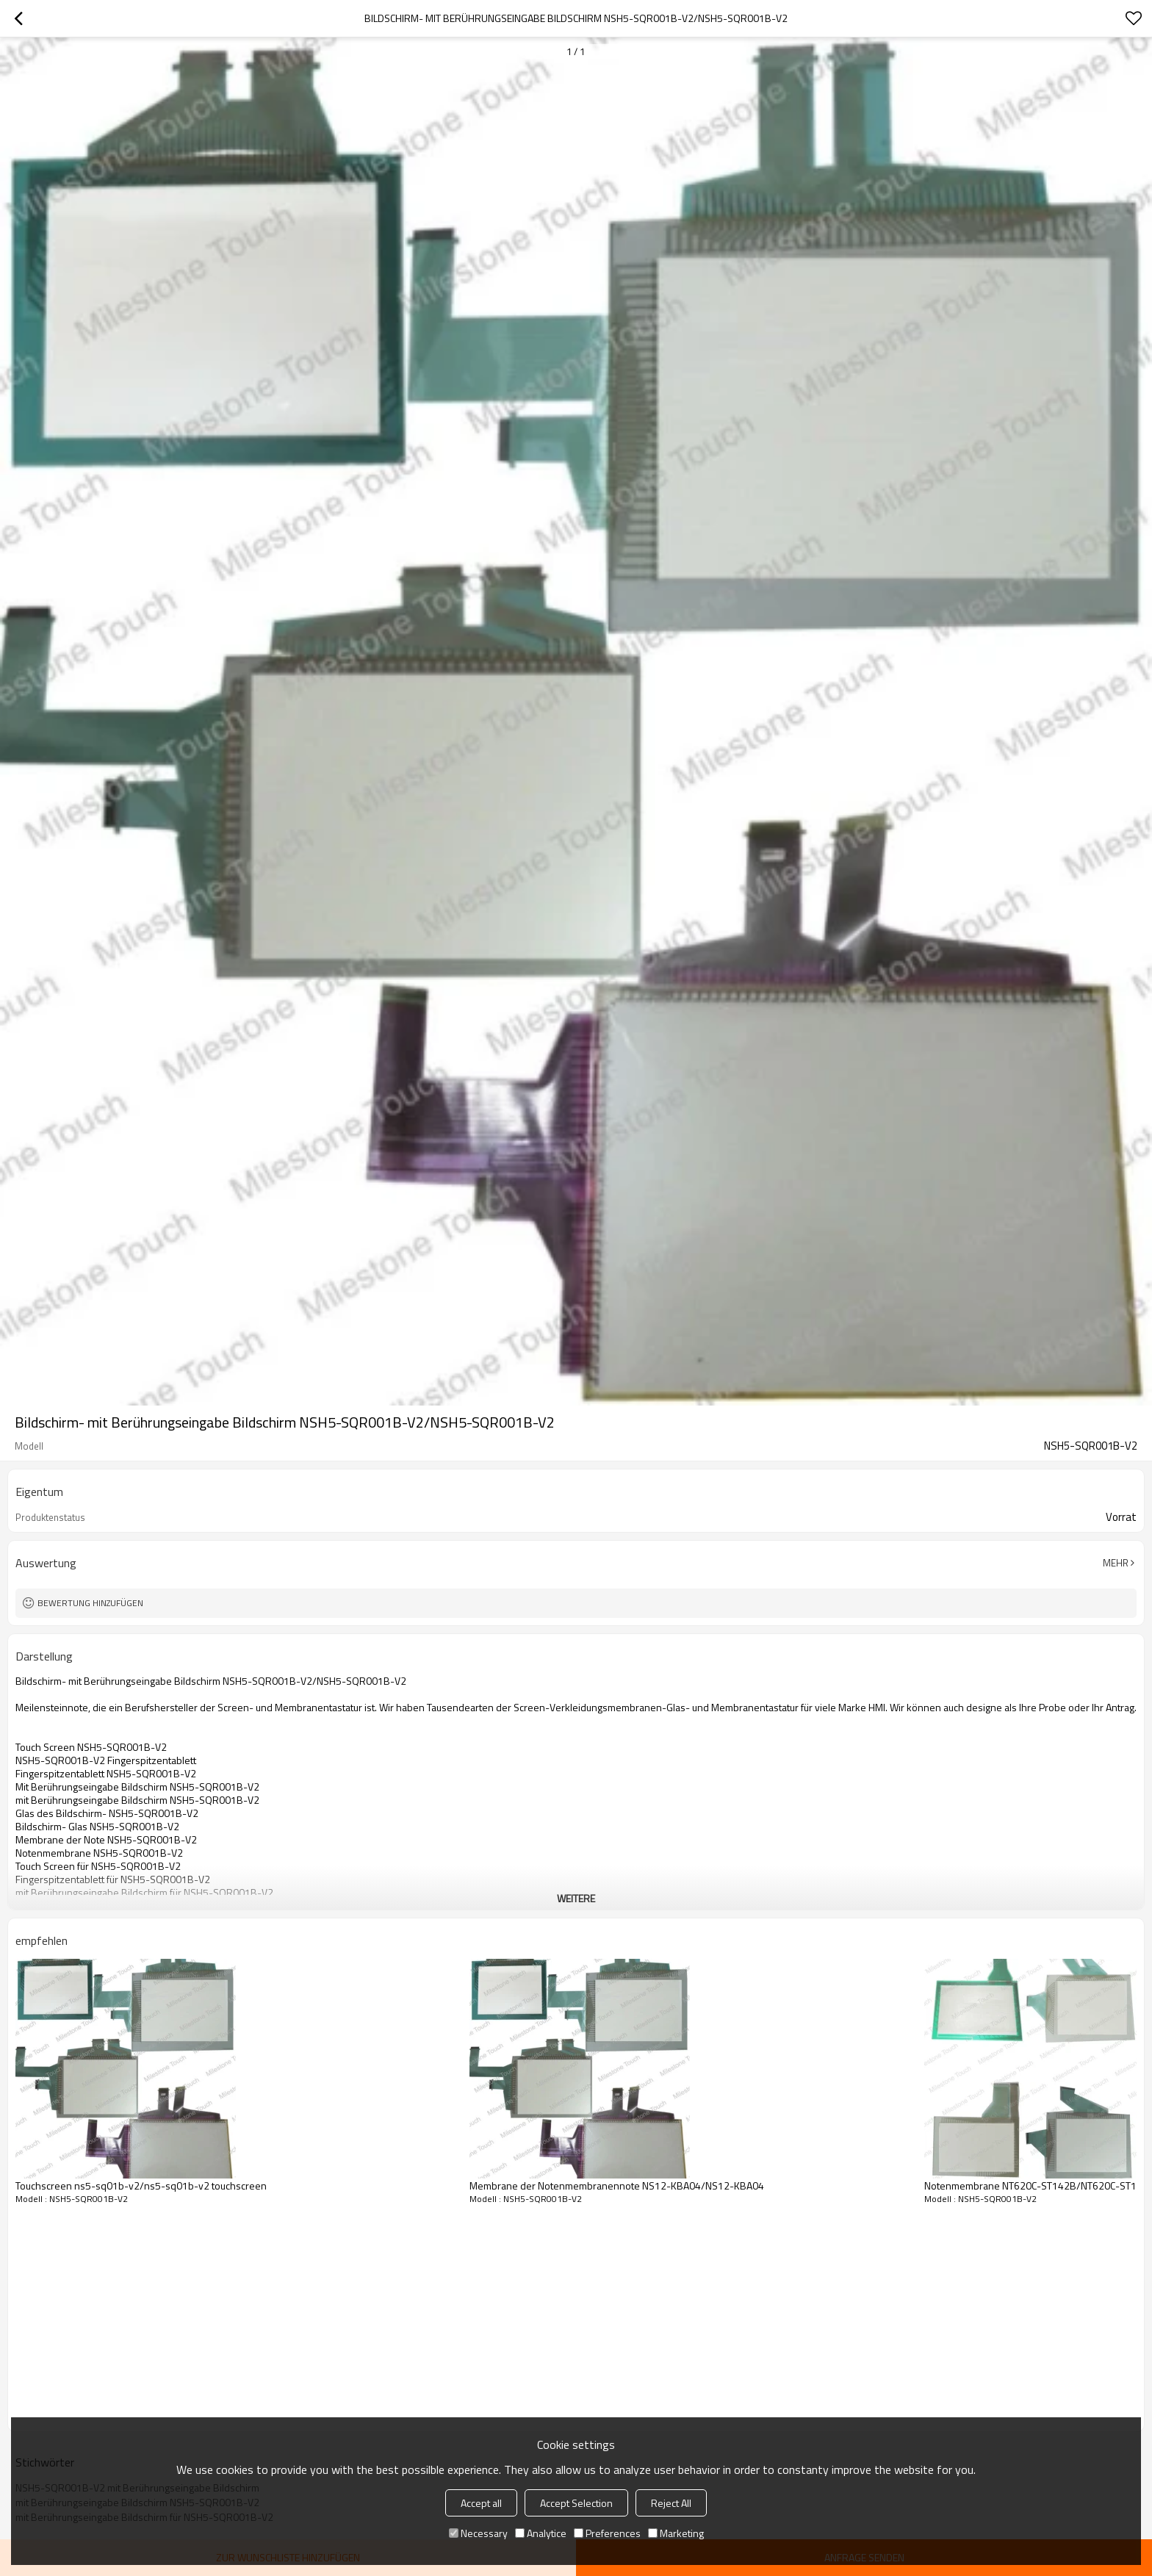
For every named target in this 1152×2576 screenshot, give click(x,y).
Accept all (481, 2503)
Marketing (676, 2533)
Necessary (478, 2533)
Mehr (1115, 1562)
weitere (576, 1898)
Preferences (607, 2533)
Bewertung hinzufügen (90, 1603)
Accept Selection (576, 2503)
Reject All (671, 2503)
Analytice (540, 2533)
